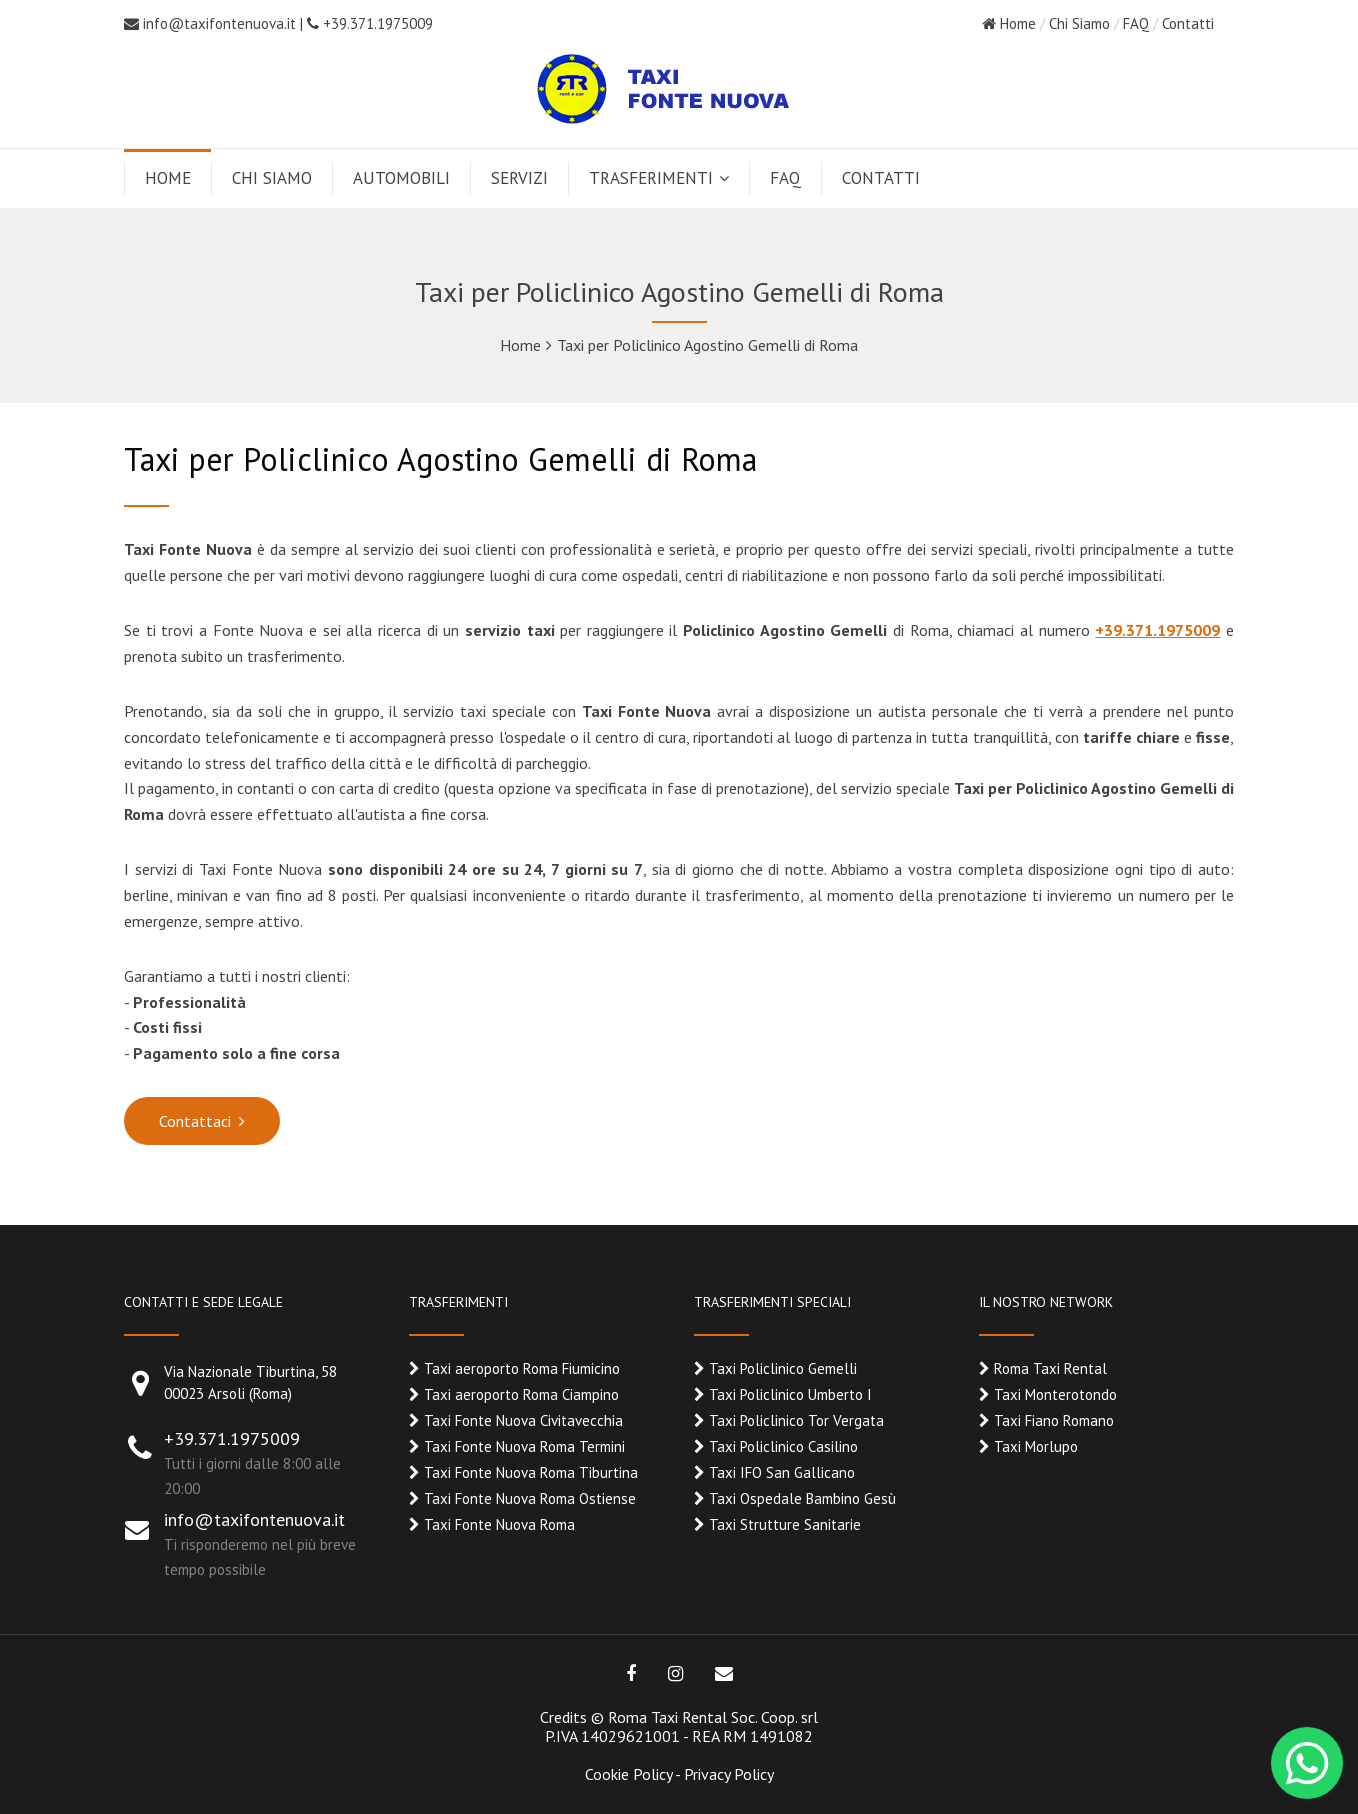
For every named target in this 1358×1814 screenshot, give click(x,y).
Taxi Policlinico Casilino (783, 1446)
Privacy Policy (729, 1774)
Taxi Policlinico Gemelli (783, 1368)
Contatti (1188, 23)
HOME (168, 178)
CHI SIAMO (272, 178)
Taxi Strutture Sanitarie (785, 1524)
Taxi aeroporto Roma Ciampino (521, 1394)
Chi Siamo (1079, 23)
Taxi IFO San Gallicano (782, 1472)
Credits (563, 1717)
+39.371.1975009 (370, 23)
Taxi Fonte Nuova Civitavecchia (523, 1420)
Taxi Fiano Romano (1054, 1420)
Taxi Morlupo (1036, 1446)
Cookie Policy (628, 1774)
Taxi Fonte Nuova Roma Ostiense (530, 1498)
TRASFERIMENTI (651, 178)
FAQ (1136, 23)
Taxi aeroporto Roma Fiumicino (522, 1368)
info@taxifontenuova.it (219, 23)
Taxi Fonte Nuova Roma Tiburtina (531, 1472)
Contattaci (195, 1121)
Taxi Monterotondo (1055, 1394)
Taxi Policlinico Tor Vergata (796, 1420)
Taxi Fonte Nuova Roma (499, 1524)
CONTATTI (881, 178)
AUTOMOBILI (401, 178)
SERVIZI (519, 178)
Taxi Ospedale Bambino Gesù (802, 1498)
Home (1009, 23)
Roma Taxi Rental (1050, 1368)
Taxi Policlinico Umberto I (790, 1394)
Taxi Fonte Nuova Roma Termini (524, 1446)
